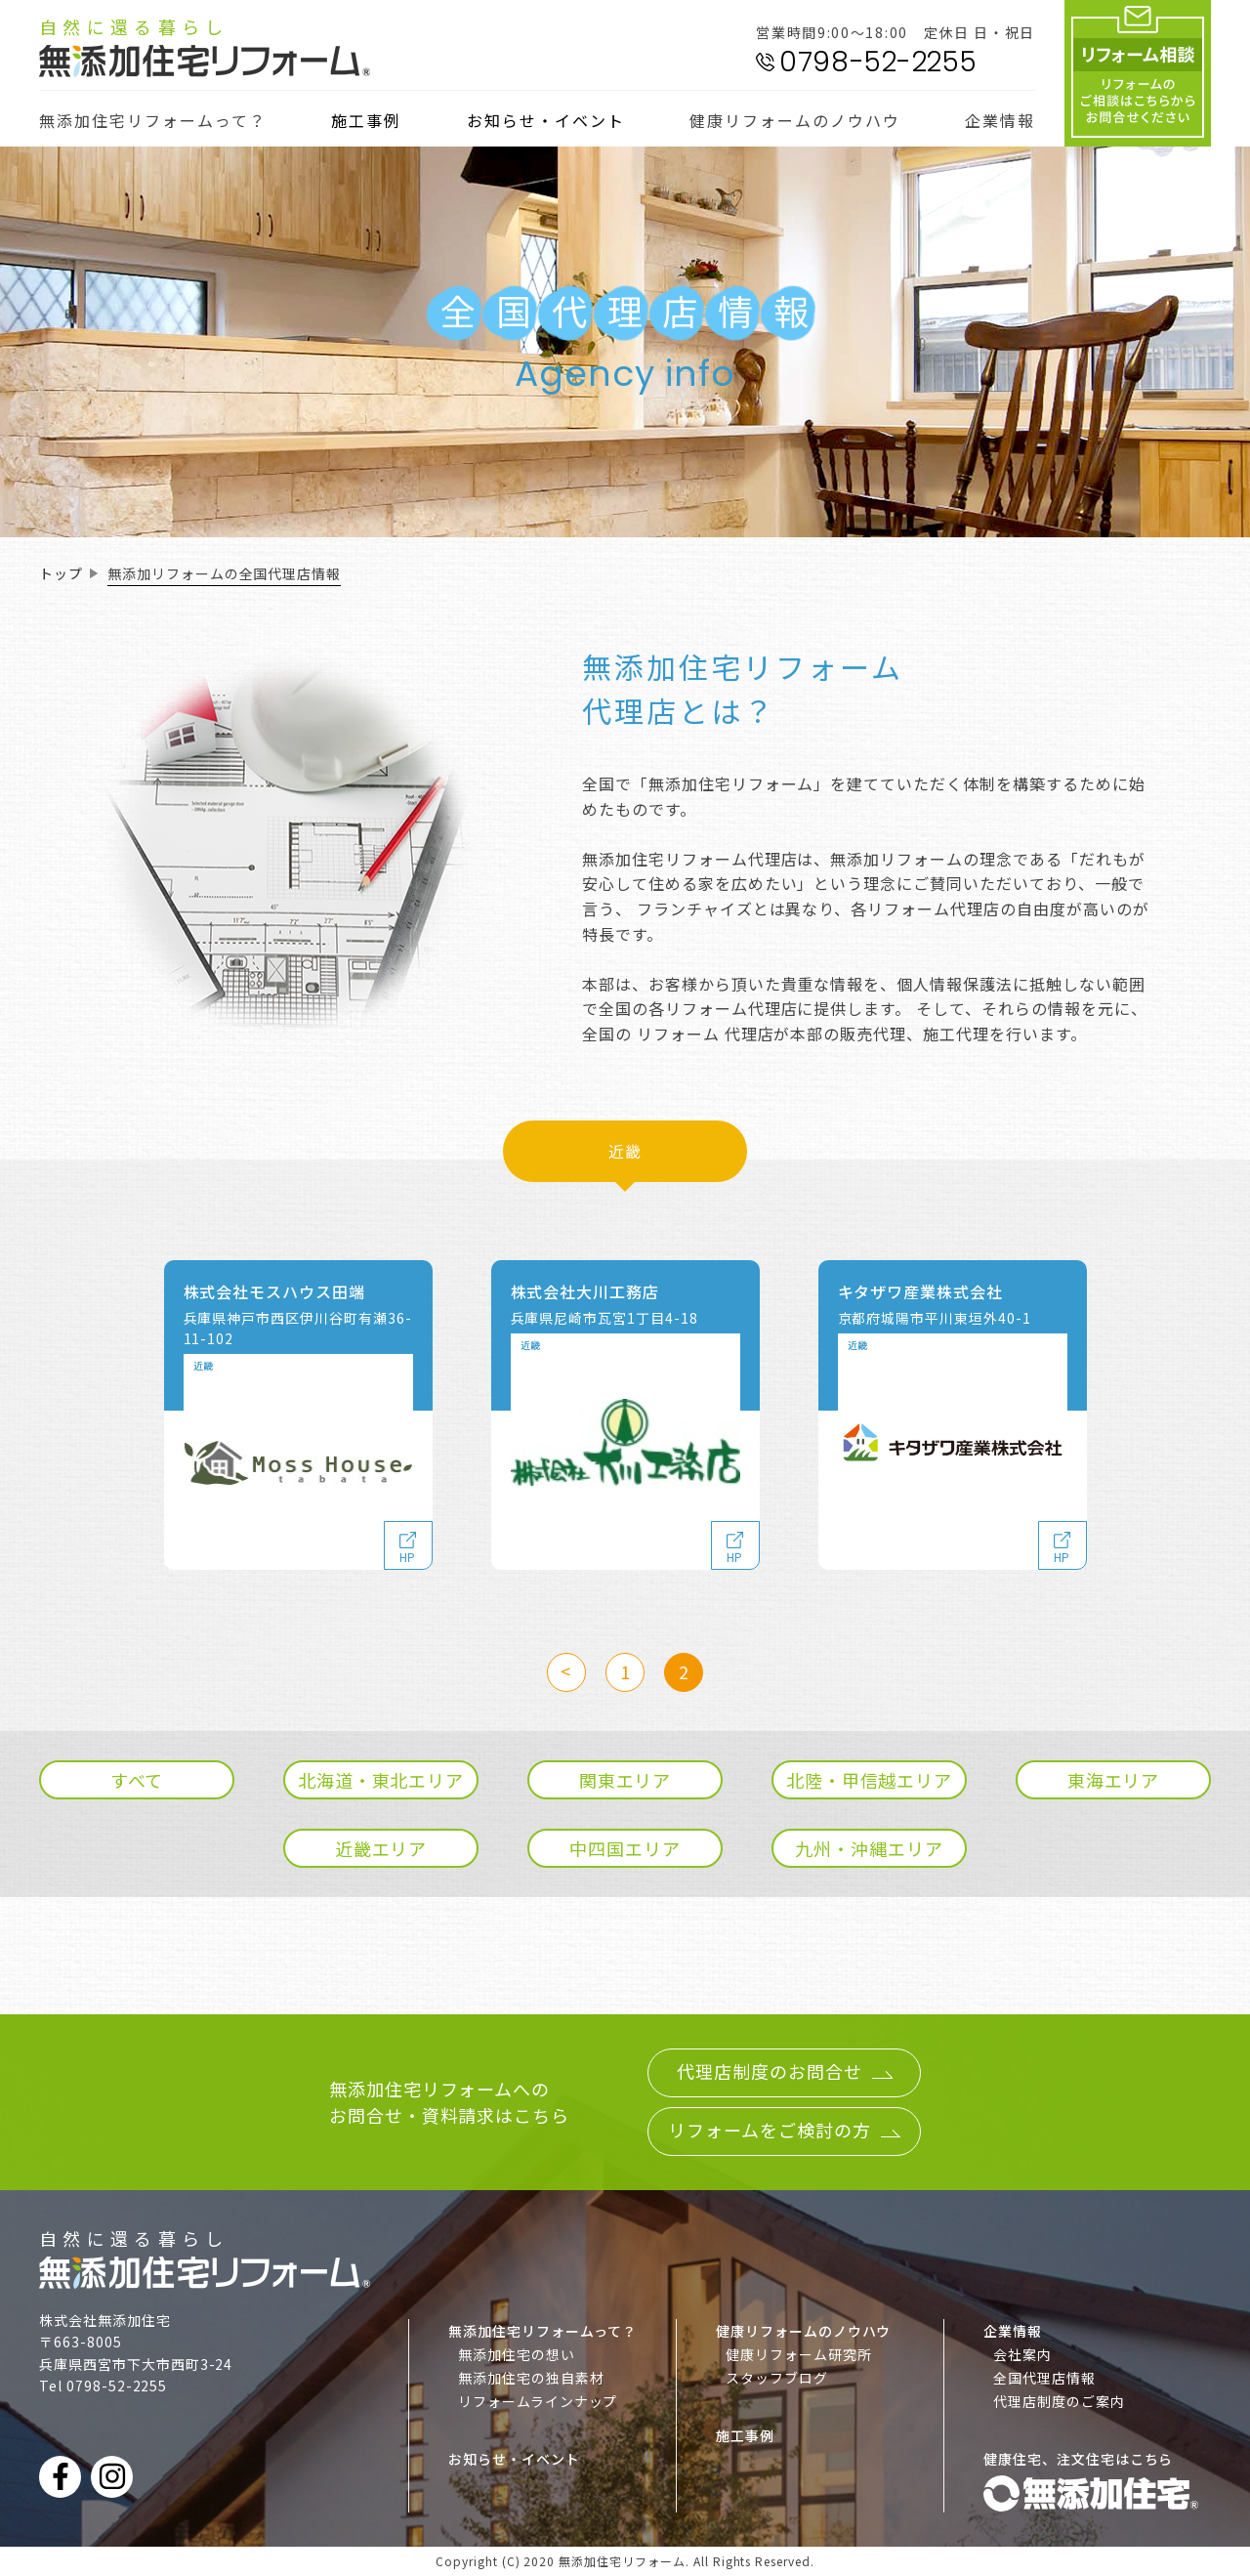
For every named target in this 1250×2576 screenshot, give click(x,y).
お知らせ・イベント (546, 120)
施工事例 (366, 120)
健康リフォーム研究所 (799, 2354)
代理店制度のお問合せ (769, 2071)
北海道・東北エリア (381, 1780)
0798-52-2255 (878, 62)
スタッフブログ (777, 2377)
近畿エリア (381, 1848)
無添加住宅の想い (516, 2354)
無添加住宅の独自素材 (531, 2377)
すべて (137, 1780)
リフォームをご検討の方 (769, 2129)
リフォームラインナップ (538, 2401)
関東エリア (625, 1780)
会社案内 (1022, 2354)
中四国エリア (625, 1848)
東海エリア (1113, 1780)
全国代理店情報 (1044, 2377)
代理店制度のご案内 (1059, 2401)
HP (408, 1556)
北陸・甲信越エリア (869, 1780)
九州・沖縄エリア (869, 1848)
